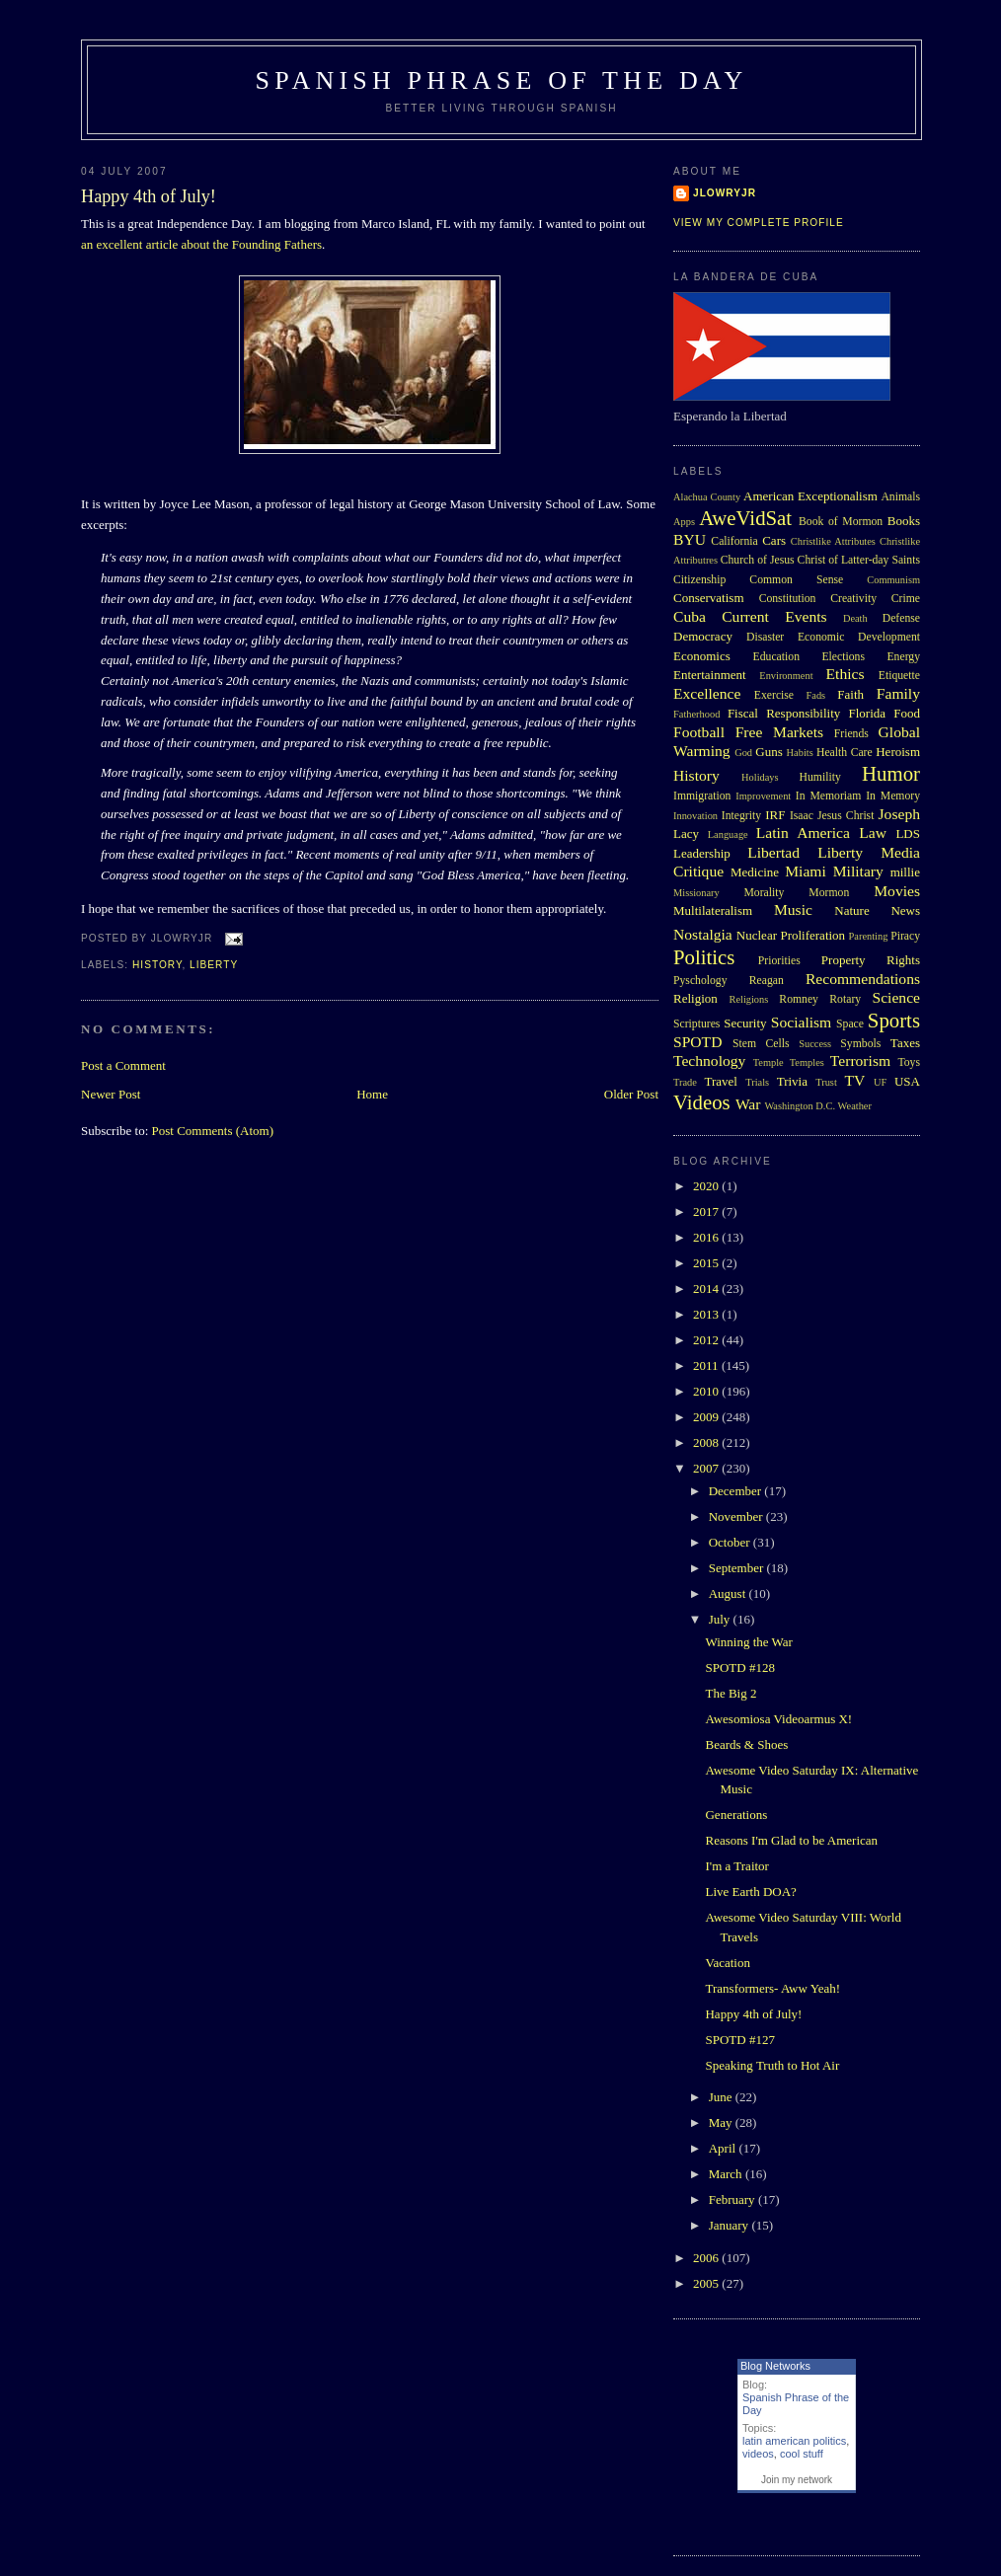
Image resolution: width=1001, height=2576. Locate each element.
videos (758, 2454)
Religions (748, 999)
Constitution (787, 598)
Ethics (845, 673)
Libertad (773, 852)
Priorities (779, 960)
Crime (905, 598)
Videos (702, 1102)
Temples (807, 1062)
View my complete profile (758, 222)
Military (858, 871)
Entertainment (709, 674)
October (731, 1542)
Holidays (760, 777)
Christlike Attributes (833, 541)
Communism (893, 579)
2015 (707, 1262)
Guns (768, 751)
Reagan (766, 980)
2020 (707, 1185)
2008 (707, 1442)
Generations (736, 1814)
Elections (843, 656)
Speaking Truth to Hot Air (772, 2065)
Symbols (860, 1043)
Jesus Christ (845, 815)
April (724, 2148)
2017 (707, 1211)
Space (850, 1024)
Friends (851, 733)
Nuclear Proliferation (790, 935)
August (729, 1593)
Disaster (765, 637)
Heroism (898, 751)
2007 (707, 1468)
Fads (816, 695)
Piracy (905, 936)
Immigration (702, 796)
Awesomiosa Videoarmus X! (778, 1718)
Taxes (905, 1042)
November (737, 1516)
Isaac (801, 815)
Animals (900, 497)
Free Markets (779, 731)
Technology (709, 1060)
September (738, 1567)
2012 (707, 1339)
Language (728, 834)
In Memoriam (829, 796)
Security (745, 1023)
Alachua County (706, 497)
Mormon (828, 892)
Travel (720, 1081)
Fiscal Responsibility (784, 713)
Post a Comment (123, 1065)
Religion (695, 998)
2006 (707, 2257)
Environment (785, 675)
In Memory (893, 796)
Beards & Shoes (746, 1744)
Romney (798, 999)
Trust (826, 1082)
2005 (707, 2283)
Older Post (631, 1094)
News (905, 910)
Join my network (796, 2479)
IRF (775, 814)
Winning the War (748, 1641)
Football (699, 731)
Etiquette (899, 675)
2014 (707, 1288)
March (727, 2173)
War (748, 1104)
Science (897, 997)
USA (907, 1081)
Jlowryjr (724, 193)
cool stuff (801, 2454)
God (743, 752)
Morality (763, 892)
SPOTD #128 (739, 1667)
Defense (901, 618)
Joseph (899, 813)
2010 (707, 1391)
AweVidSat (745, 517)
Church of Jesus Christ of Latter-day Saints (820, 560)
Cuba (689, 616)
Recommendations (863, 978)
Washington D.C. (799, 1105)
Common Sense (796, 579)
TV (854, 1080)
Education (776, 656)
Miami (805, 871)
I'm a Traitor (736, 1865)
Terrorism (860, 1060)
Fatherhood (696, 714)
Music (793, 909)
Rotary (845, 999)
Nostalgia (702, 934)
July (721, 1619)
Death (855, 618)
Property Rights (870, 959)
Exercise (774, 695)
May (722, 2122)
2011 (707, 1365)
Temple (768, 1062)
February (733, 2199)
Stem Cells (761, 1043)
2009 (707, 1416)
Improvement (763, 796)
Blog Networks (775, 2366)
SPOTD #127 (739, 2039)
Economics (702, 655)
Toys (908, 1062)
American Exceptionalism (810, 496)
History (157, 964)
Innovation (695, 815)
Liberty (214, 964)
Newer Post (110, 1094)
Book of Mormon (841, 521)
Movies (897, 890)
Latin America (803, 832)
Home (372, 1094)
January (730, 2225)
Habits (800, 752)
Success (815, 1043)
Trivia (792, 1081)
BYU (689, 539)
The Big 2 (730, 1693)
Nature (851, 910)
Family (898, 693)
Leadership (702, 853)
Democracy (702, 636)
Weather (855, 1105)
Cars (774, 540)
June (722, 2096)
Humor (891, 773)
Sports (894, 1020)
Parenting (868, 936)
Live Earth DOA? (750, 1891)
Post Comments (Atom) (213, 1130)
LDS (907, 833)
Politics (703, 957)
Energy (903, 656)
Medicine (755, 872)
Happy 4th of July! (148, 196)
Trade (685, 1082)
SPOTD (697, 1041)
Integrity (741, 815)
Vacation (727, 1962)
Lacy (686, 833)
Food (906, 713)
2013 (707, 1314)
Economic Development (859, 637)
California (734, 541)
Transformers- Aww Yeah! (772, 1988)
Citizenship (699, 579)
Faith (850, 694)
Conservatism (708, 597)
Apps (684, 521)
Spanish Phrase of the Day (502, 80)
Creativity (853, 598)
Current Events (774, 616)
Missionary (696, 892)
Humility (820, 777)
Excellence (706, 693)
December (737, 1490)
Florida (867, 713)
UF (880, 1082)
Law (872, 832)
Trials (757, 1082)
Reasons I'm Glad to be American (791, 1840)
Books (903, 520)
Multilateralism (712, 910)
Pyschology (700, 980)
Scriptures (696, 1024)
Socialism (801, 1022)
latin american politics (794, 2441)
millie (905, 872)
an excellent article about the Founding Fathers (201, 244)
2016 (707, 1237)
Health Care (844, 752)
